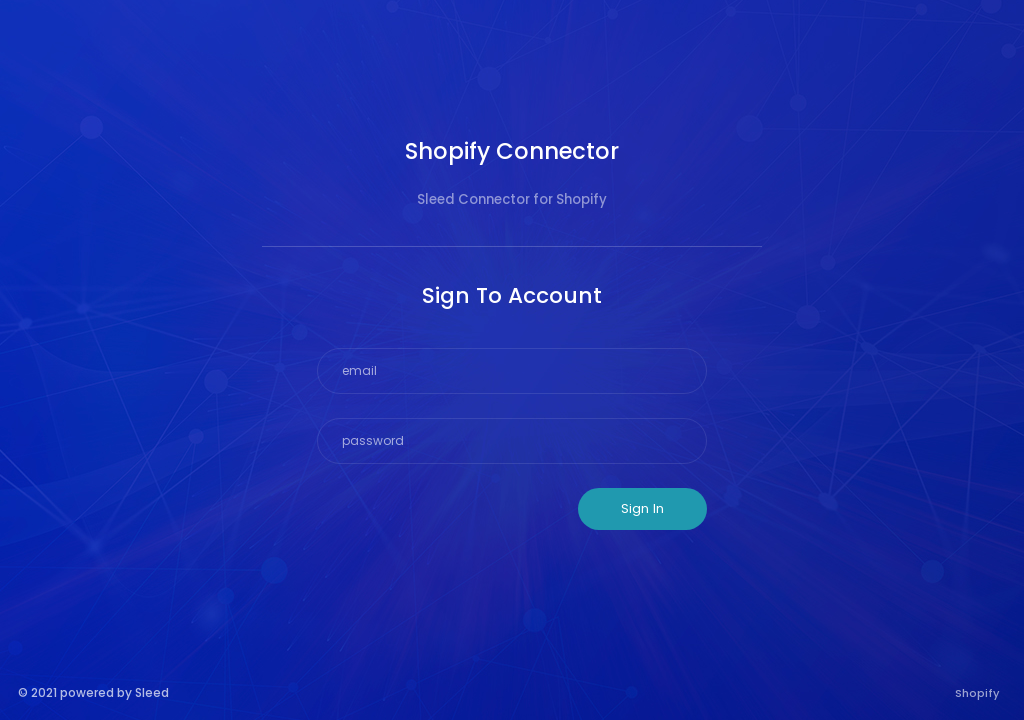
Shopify (977, 693)
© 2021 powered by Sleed (93, 692)
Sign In (642, 508)
